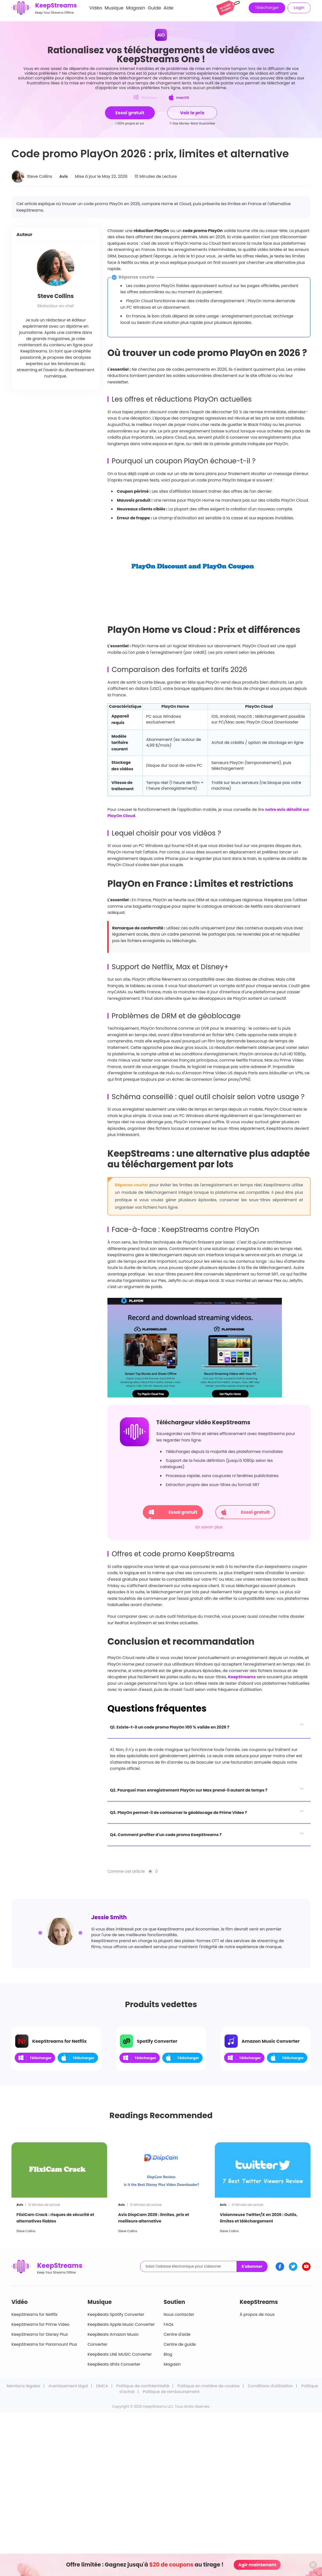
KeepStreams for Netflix (34, 2314)
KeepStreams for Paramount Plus (44, 2344)
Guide (154, 11)
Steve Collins (39, 176)
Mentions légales (23, 2386)
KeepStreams (242, 1677)
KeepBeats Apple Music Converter (121, 2324)
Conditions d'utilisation (270, 2386)
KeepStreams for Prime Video (40, 2324)
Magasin (135, 11)
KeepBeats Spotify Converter (115, 2314)
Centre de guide (180, 2344)
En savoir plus (209, 1527)
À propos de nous (257, 2314)
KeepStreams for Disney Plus (39, 2334)
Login (299, 10)
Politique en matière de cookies (208, 2386)
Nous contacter (179, 2314)
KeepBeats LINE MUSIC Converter (119, 2354)
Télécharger (267, 10)
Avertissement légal (68, 2386)
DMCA (102, 2386)
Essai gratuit (172, 1514)
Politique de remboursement (171, 2392)
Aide (168, 11)
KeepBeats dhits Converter (113, 2364)
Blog (168, 2354)
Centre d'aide (177, 2334)
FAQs (169, 2324)
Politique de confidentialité (142, 2386)
